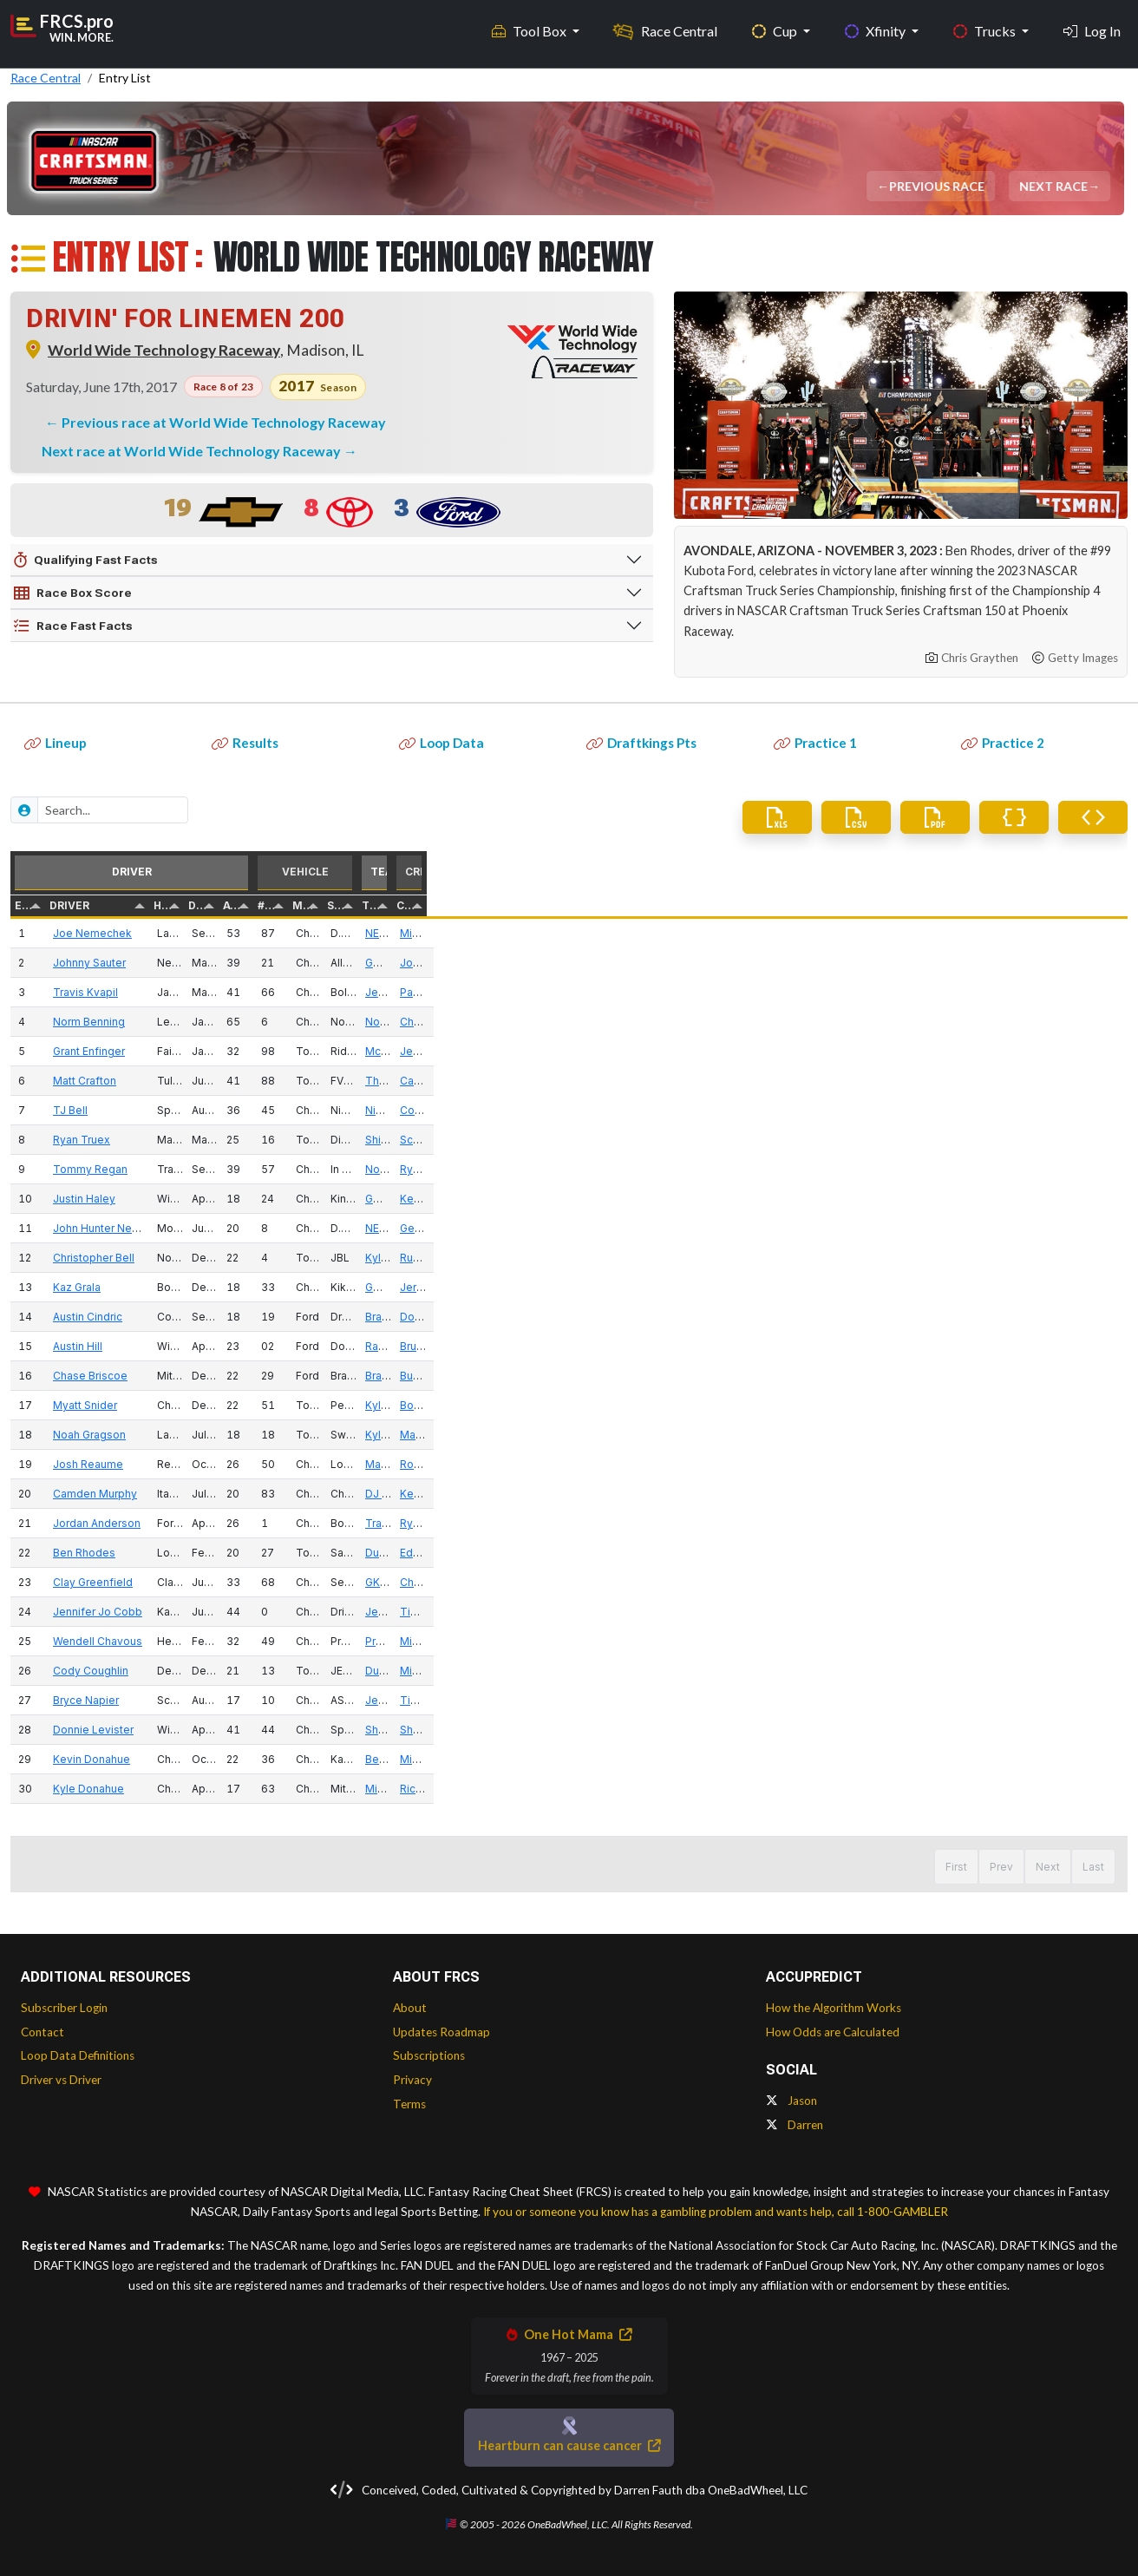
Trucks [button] (985, 26)
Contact (42, 2032)
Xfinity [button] (876, 26)
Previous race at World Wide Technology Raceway (224, 422)
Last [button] (1093, 1866)
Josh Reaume (164, 1464)
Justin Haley (160, 1198)
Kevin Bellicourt (1056, 1198)
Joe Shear (1043, 962)
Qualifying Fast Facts (86, 560)
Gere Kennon (1050, 1228)
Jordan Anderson (173, 1523)
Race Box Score (73, 593)
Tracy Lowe (936, 1523)
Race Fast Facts (73, 626)
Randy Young (939, 1346)
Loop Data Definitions (77, 2055)
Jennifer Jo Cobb (174, 1611)
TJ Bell (146, 1110)
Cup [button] (776, 26)
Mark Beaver (938, 1464)
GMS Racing (937, 962)
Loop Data (441, 743)
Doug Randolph (1056, 1316)
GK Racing (932, 1582)
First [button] (929, 1866)
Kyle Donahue (164, 1788)
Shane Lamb (938, 1729)
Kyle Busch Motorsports (967, 1257)
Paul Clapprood (1056, 992)
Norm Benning (165, 1021)
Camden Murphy (171, 1493)
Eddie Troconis (1056, 1552)
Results (245, 743)
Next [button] (1048, 1866)
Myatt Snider (161, 1405)
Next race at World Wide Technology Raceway (192, 450)
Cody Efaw (1045, 1110)
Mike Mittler (1047, 1759)
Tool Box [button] (530, 26)
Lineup (55, 743)
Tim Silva (1040, 1611)
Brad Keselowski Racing (968, 1316)
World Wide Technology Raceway (164, 350)
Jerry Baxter (1048, 1287)
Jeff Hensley (1050, 1051)
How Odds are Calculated (832, 2032)
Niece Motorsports (954, 1110)
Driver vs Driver (61, 2080)
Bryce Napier (162, 1700)
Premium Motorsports (961, 1641)
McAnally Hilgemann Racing (976, 1051)
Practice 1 (815, 743)
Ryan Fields (1046, 1523)
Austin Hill (154, 1346)
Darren (794, 2125)
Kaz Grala (153, 1287)
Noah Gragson (165, 1434)
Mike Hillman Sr (1056, 1641)
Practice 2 (1002, 743)
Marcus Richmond (1063, 1434)
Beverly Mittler (943, 1759)
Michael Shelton (1058, 1670)
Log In (1092, 26)
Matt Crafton (161, 1080)
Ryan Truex (157, 1139)
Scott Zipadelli (1054, 1139)
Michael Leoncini (1060, 933)
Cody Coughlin (167, 1670)
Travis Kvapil (161, 992)
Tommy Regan (166, 1169)
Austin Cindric (164, 1316)
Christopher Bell (170, 1257)
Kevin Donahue (167, 1759)
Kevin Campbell (1057, 1493)
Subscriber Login (64, 2008)
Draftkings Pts (641, 743)
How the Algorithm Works (833, 2008)
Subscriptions (429, 2055)
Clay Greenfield (169, 1582)
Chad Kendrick (1054, 1582)
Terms (409, 2104)
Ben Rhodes (160, 1552)
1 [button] (1011, 1866)
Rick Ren (1039, 1788)
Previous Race (938, 186)
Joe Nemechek (168, 933)
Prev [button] (974, 1866)
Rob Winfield (1050, 1464)
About (410, 2008)
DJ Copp (929, 1493)
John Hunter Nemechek (189, 1228)
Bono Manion (1050, 1405)
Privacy (412, 2080)
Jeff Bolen (933, 992)
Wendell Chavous (174, 1641)
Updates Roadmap (441, 2032)
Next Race (1055, 186)
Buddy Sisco (1049, 1375)
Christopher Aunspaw (1072, 1021)
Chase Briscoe (166, 1375)
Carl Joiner (1044, 1080)
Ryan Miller (1045, 1169)
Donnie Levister (169, 1729)
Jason (791, 2100)
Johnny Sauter (165, 962)
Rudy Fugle (1046, 1257)
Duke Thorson (942, 1552)
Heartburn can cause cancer (569, 2445)
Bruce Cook (1047, 1346)
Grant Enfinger (165, 1051)
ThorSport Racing (951, 1080)
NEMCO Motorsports (959, 933)
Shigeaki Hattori (946, 1139)
